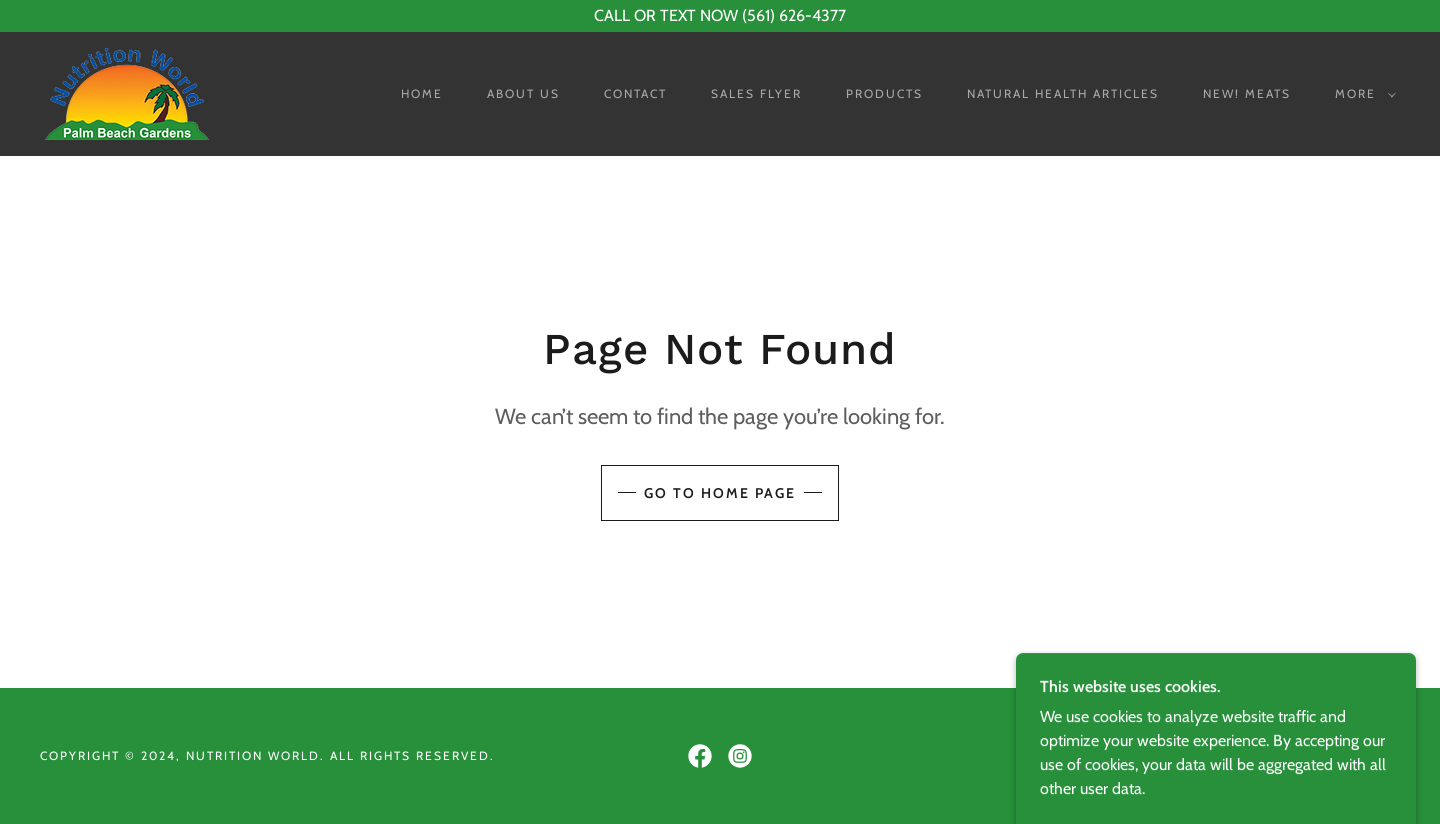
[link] (127, 92)
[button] (1361, 94)
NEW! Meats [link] (1247, 93)
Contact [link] (635, 93)
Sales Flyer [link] (756, 93)
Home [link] (422, 93)
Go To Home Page (720, 493)
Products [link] (884, 93)
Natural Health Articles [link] (1063, 93)
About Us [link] (523, 93)
